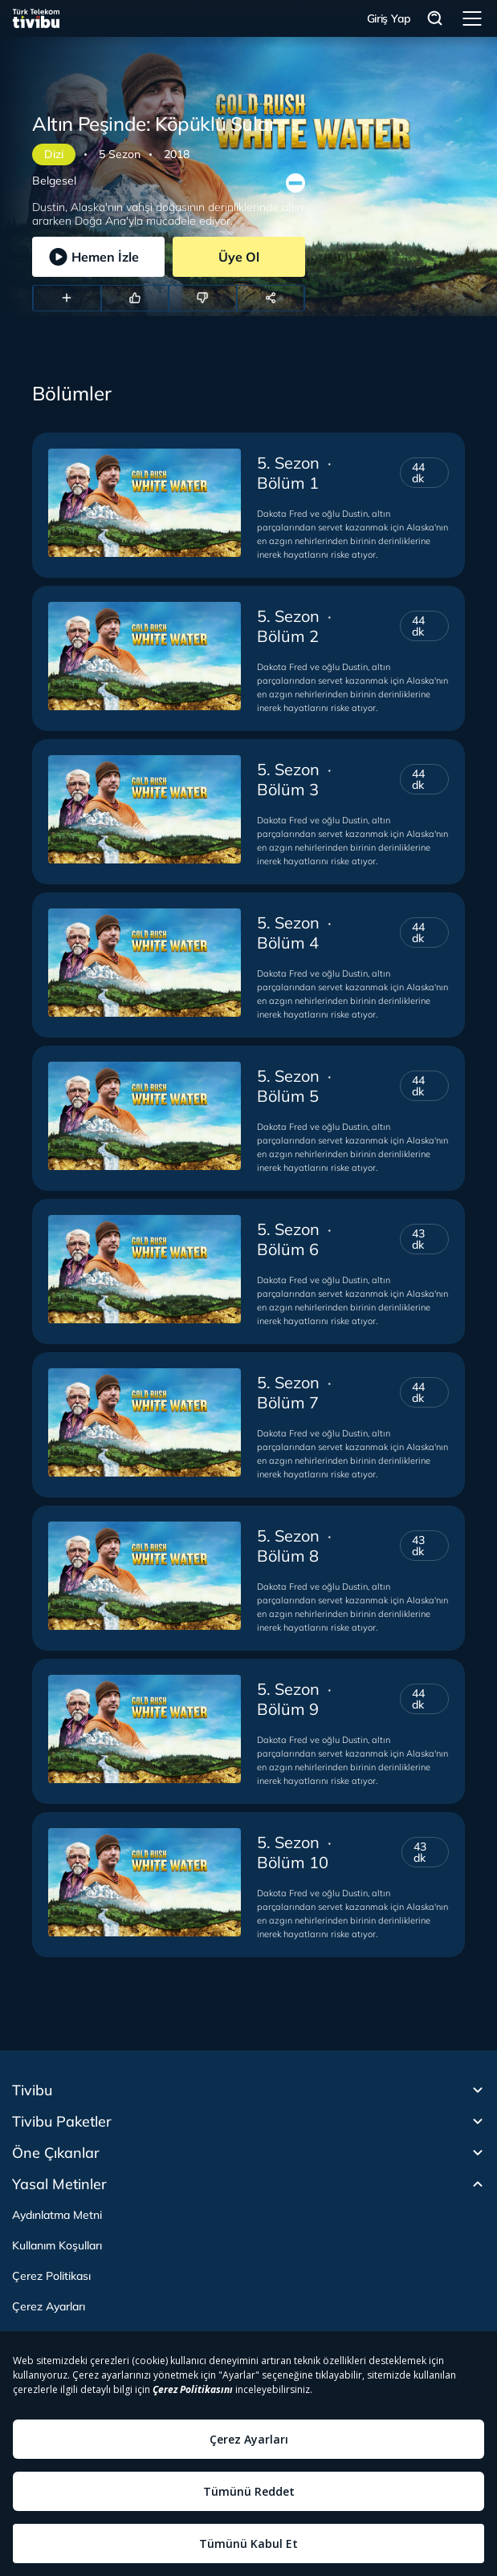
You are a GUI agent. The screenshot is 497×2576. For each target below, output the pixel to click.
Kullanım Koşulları (57, 2245)
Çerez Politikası (51, 2276)
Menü (472, 18)
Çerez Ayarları (48, 2306)
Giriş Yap (389, 18)
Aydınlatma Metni (57, 2215)
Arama (435, 18)
